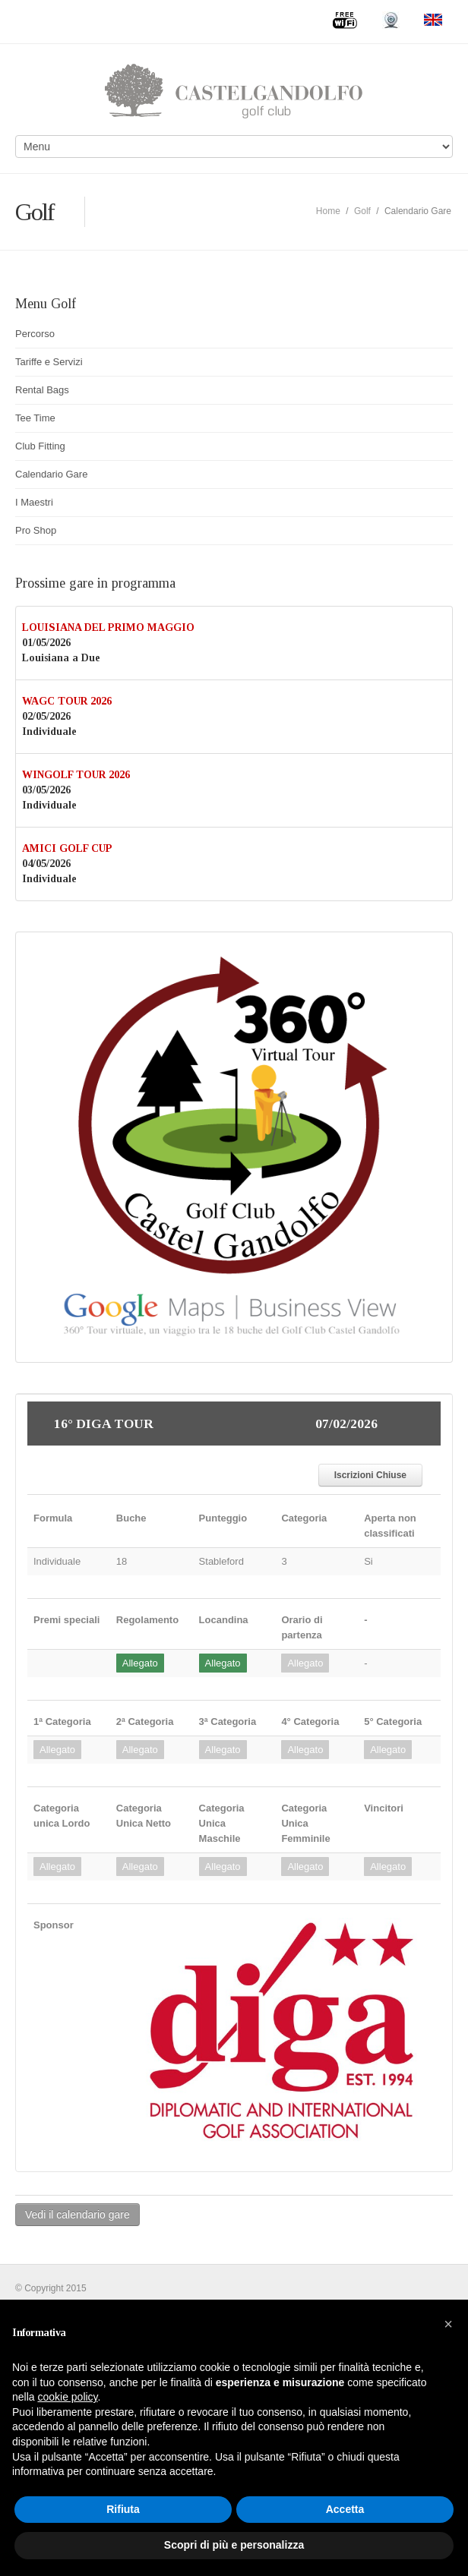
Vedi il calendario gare (77, 2215)
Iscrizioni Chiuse (370, 1475)
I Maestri (34, 502)
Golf (362, 211)
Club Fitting (40, 446)
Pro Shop (35, 530)
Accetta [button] (345, 2509)
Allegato (140, 1663)
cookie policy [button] (67, 2397)
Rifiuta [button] (123, 2509)
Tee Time (35, 418)
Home (328, 211)
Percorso (35, 333)
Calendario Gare (51, 474)
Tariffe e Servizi (49, 361)
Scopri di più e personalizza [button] (234, 2545)
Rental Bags (42, 390)
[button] (448, 2324)
